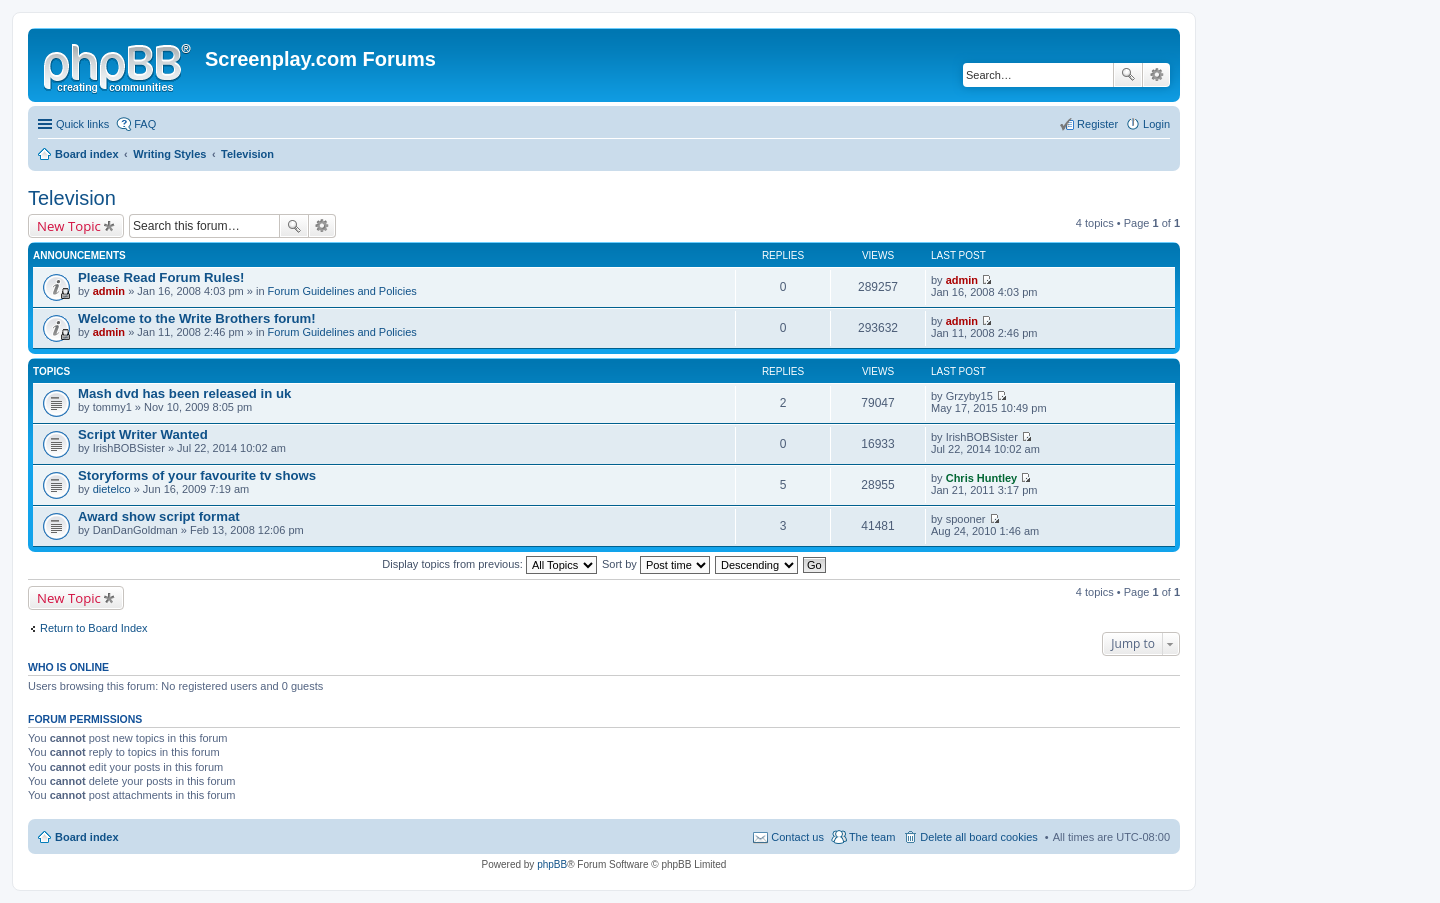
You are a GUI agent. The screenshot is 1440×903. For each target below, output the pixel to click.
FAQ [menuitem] (145, 124)
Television (72, 198)
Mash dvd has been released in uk (184, 393)
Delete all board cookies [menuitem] (978, 837)
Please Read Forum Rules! (161, 277)
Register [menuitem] (1097, 124)
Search (1128, 75)
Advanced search (1156, 75)
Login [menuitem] (1156, 124)
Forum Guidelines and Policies (342, 291)
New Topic (69, 226)
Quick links (82, 124)
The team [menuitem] (872, 837)
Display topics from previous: (489, 564)
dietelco (112, 489)
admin (109, 291)
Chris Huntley (982, 478)
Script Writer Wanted (143, 434)
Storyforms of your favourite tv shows (197, 475)
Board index (87, 837)
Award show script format (159, 516)
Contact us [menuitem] (797, 837)
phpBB (552, 864)
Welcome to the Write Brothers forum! (197, 318)
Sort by (656, 564)
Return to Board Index (94, 628)
